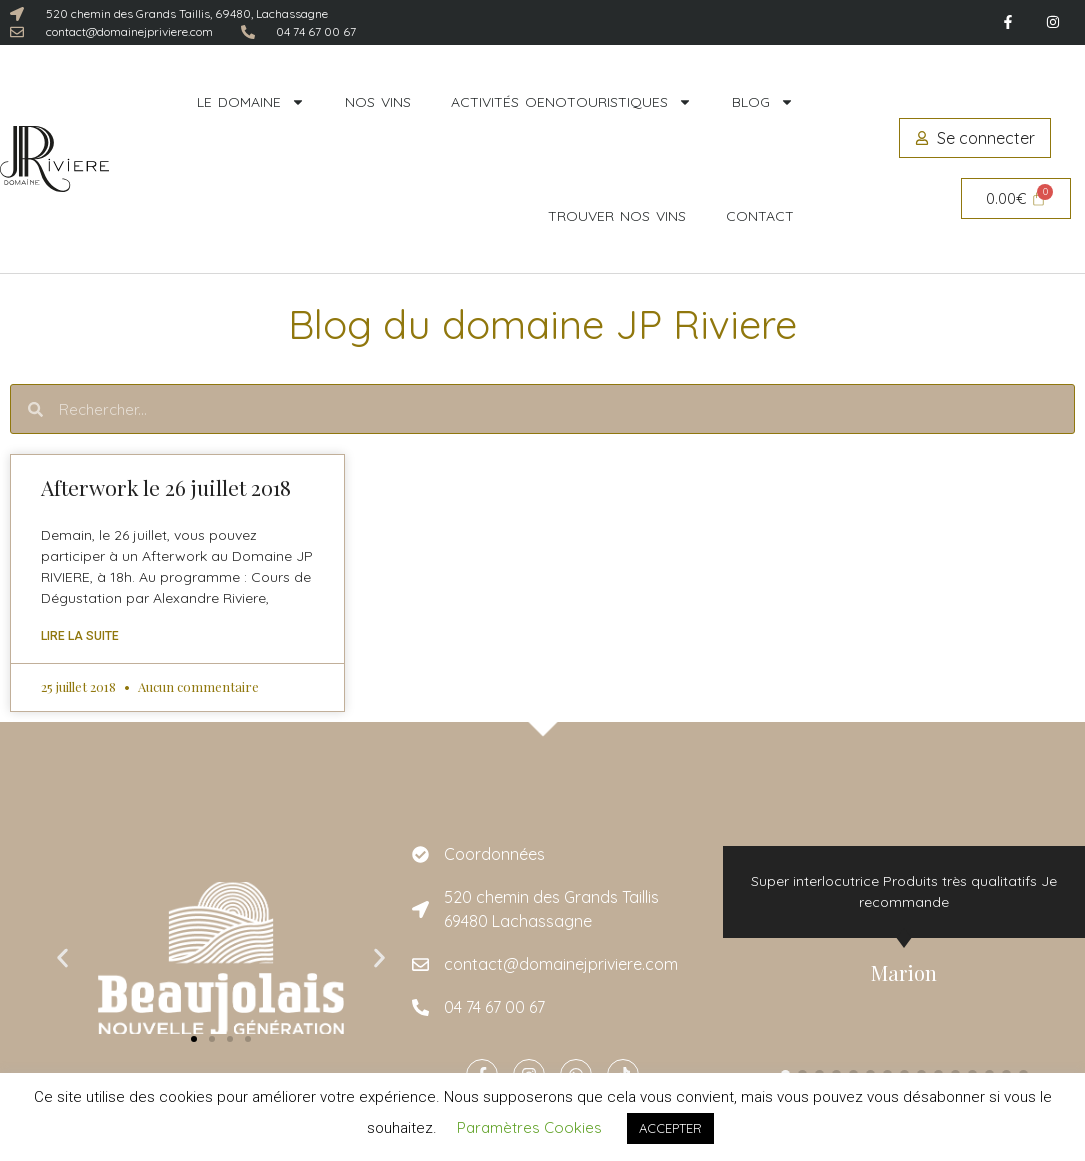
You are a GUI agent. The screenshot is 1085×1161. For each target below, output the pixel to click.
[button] (62, 958)
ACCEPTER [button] (670, 1128)
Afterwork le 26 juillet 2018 (166, 487)
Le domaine (251, 102)
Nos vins (378, 102)
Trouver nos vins (617, 216)
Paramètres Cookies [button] (529, 1127)
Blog (763, 102)
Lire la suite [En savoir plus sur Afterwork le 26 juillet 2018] (80, 636)
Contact (760, 216)
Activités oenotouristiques (571, 102)
